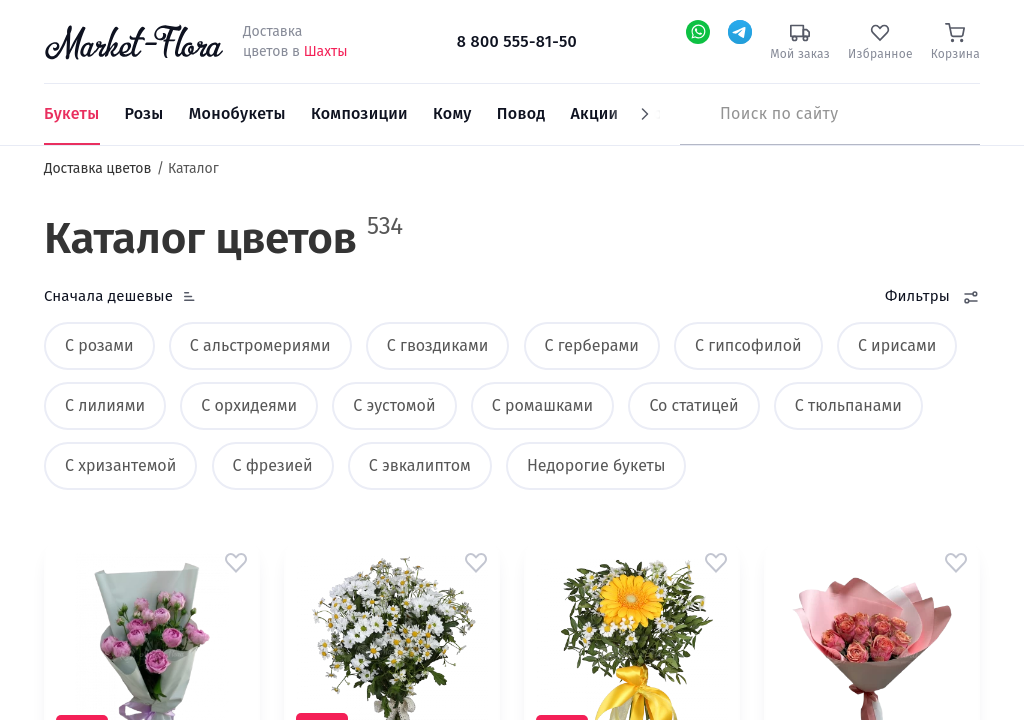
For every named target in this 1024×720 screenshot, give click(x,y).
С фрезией (273, 465)
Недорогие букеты (596, 465)
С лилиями (105, 405)
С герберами (592, 345)
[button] (236, 562)
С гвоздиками (437, 345)
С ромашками (542, 405)
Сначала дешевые (108, 296)
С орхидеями (249, 405)
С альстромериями (260, 345)
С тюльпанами (848, 405)
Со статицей (693, 405)
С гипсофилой (748, 345)
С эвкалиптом (420, 465)
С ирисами (897, 345)
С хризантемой (120, 465)
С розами (99, 345)
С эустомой (394, 405)
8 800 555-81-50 (517, 41)
